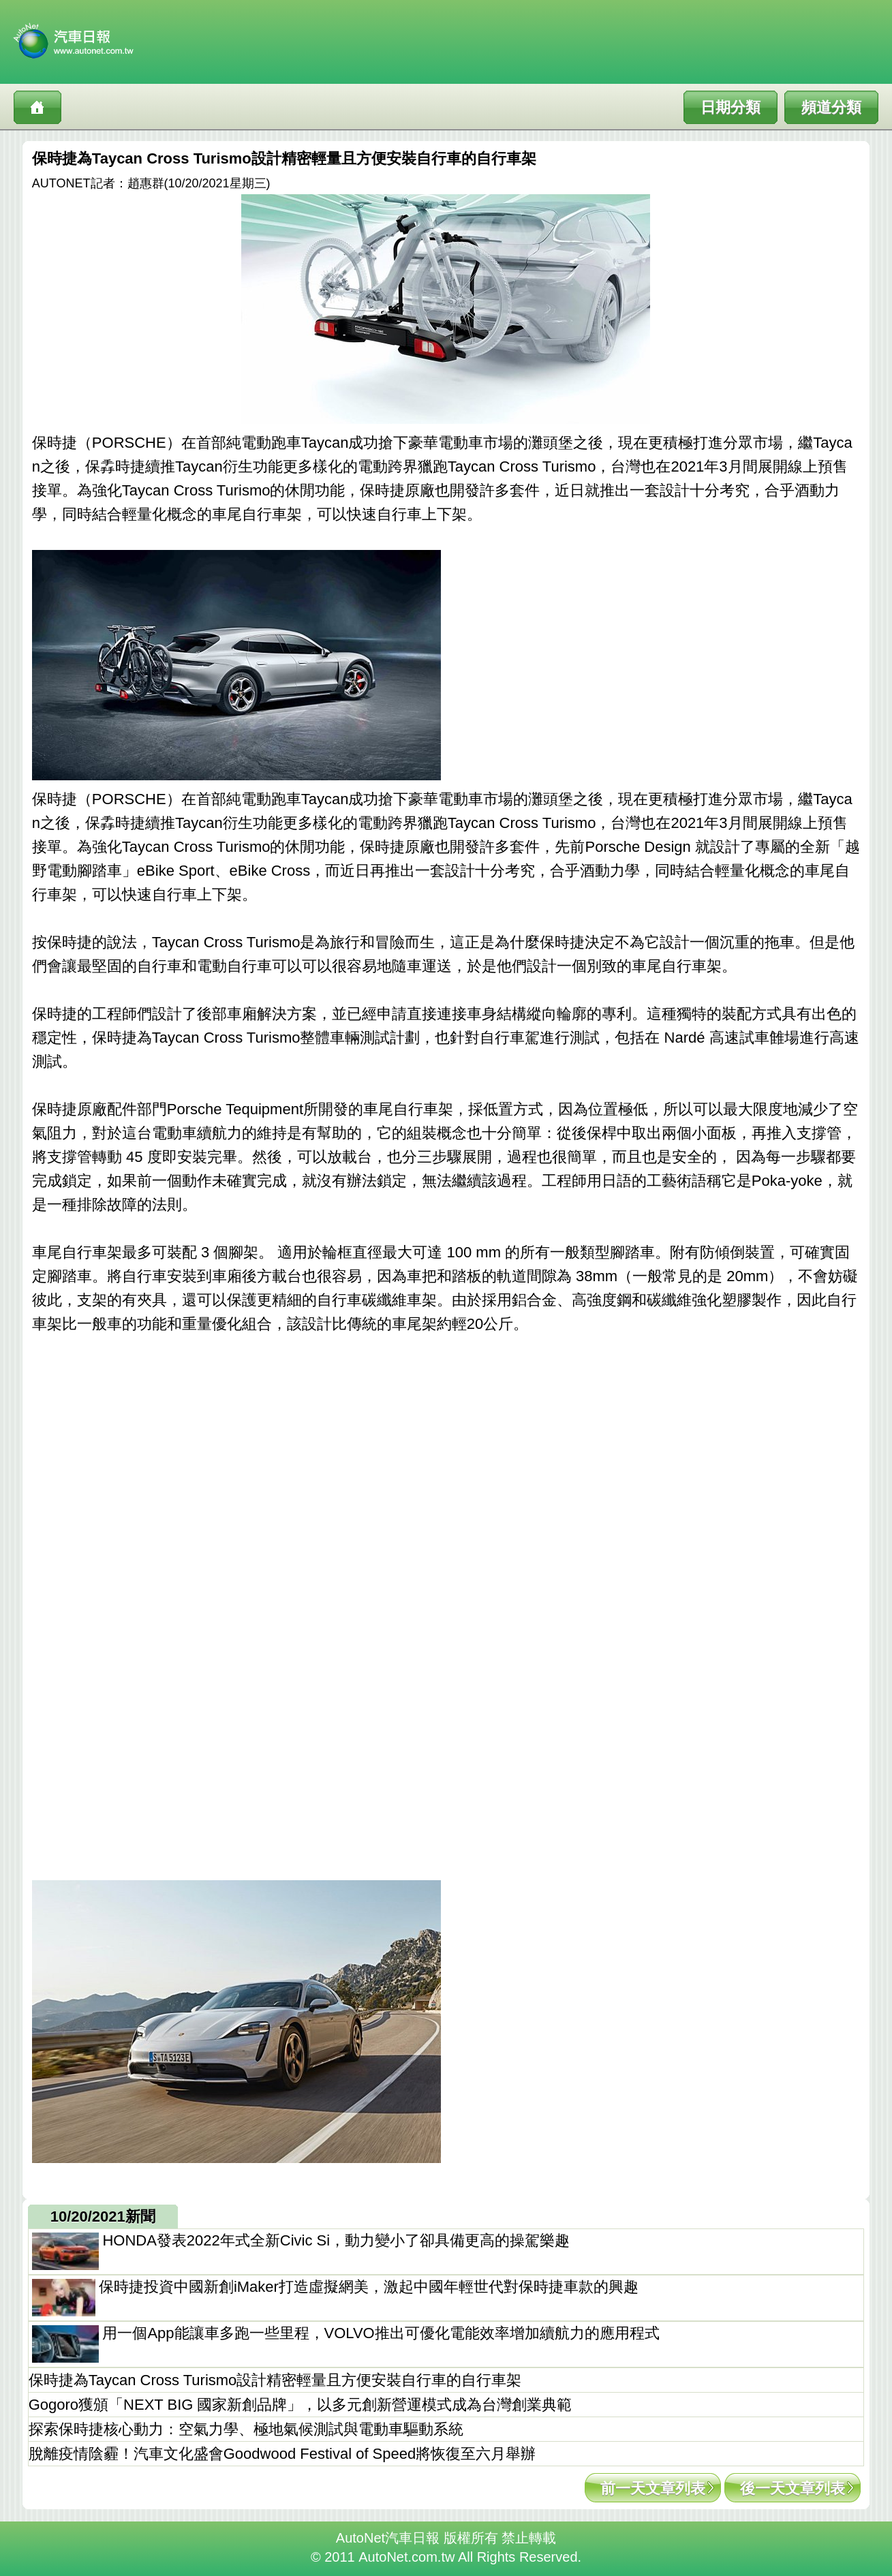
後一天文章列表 (792, 2488)
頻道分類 (831, 107)
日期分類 (730, 107)
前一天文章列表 (652, 2488)
